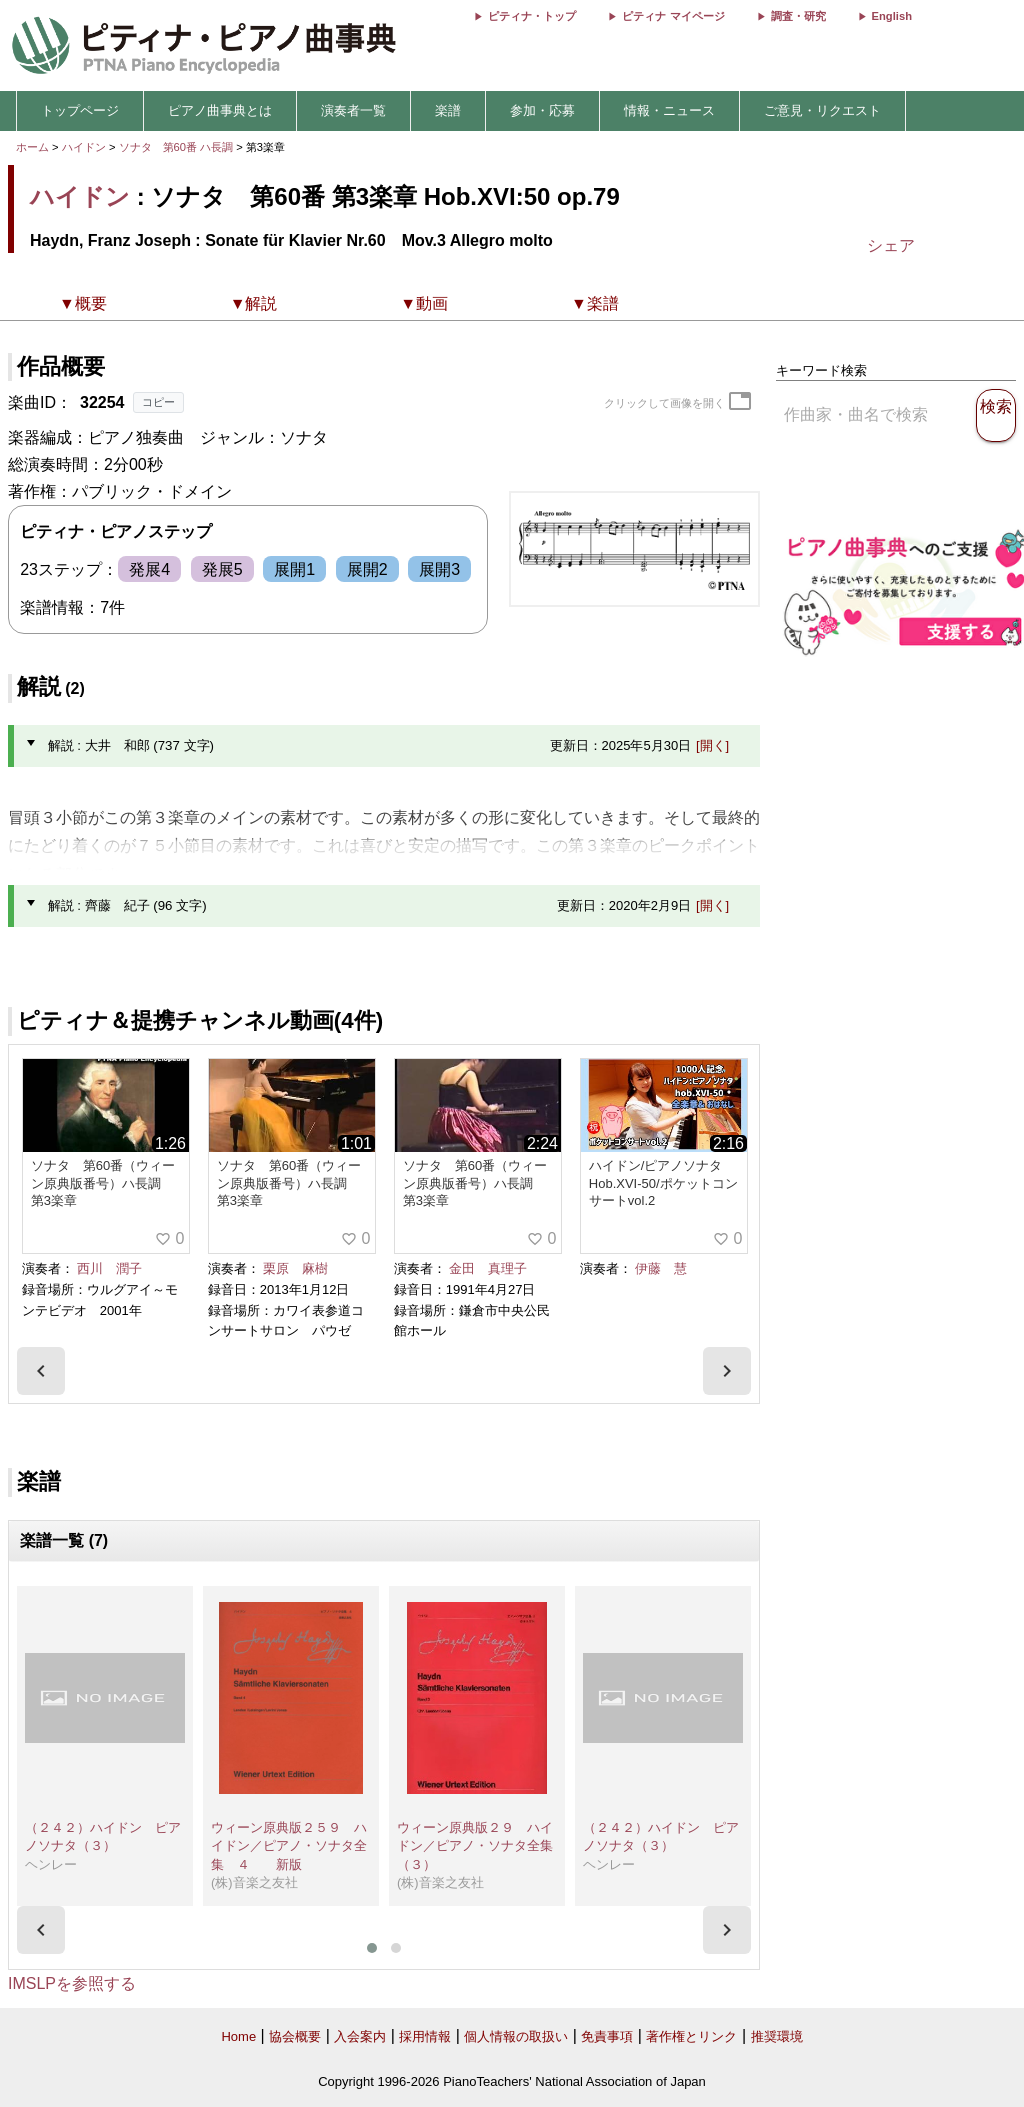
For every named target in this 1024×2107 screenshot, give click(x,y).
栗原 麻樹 (295, 1268)
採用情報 (425, 2036)
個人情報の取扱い (516, 2036)
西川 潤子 (109, 1268)
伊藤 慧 (661, 1268)
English (892, 16)
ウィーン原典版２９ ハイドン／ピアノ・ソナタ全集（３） (475, 1846)
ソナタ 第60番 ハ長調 (176, 147)
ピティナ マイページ (673, 16)
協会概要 (295, 2036)
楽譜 (448, 110)
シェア (891, 245)
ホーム (32, 147)
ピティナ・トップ (532, 16)
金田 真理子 (488, 1268)
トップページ (80, 110)
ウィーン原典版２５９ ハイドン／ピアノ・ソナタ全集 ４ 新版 (289, 1846)
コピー (158, 402)
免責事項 (607, 2036)
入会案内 (360, 2036)
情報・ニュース (669, 110)
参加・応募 (542, 110)
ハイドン (84, 147)
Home (238, 2036)
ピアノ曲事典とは (220, 110)
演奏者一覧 (353, 110)
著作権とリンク (691, 2036)
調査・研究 (798, 16)
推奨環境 (777, 2036)
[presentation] (41, 1371)
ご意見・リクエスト (822, 110)
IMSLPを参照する (72, 1983)
